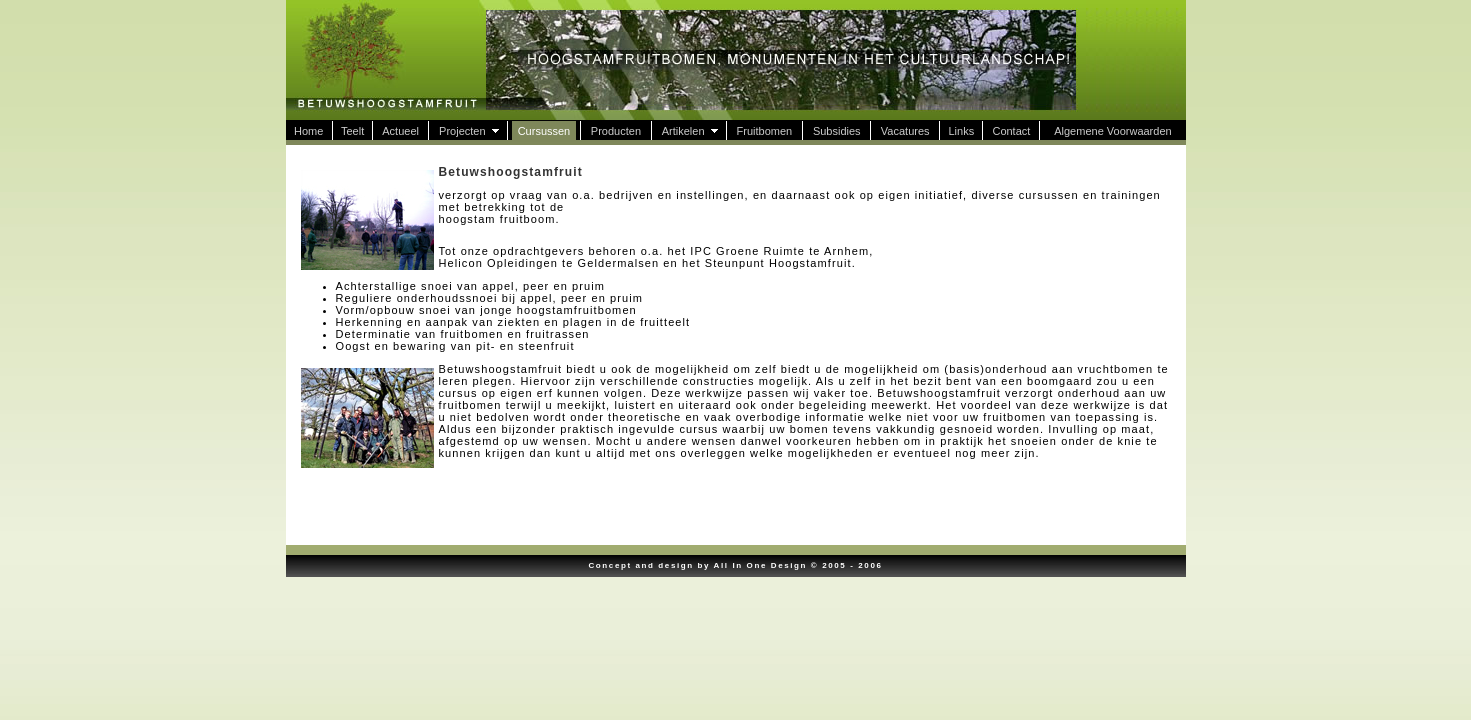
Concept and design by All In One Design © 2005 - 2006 (735, 565)
